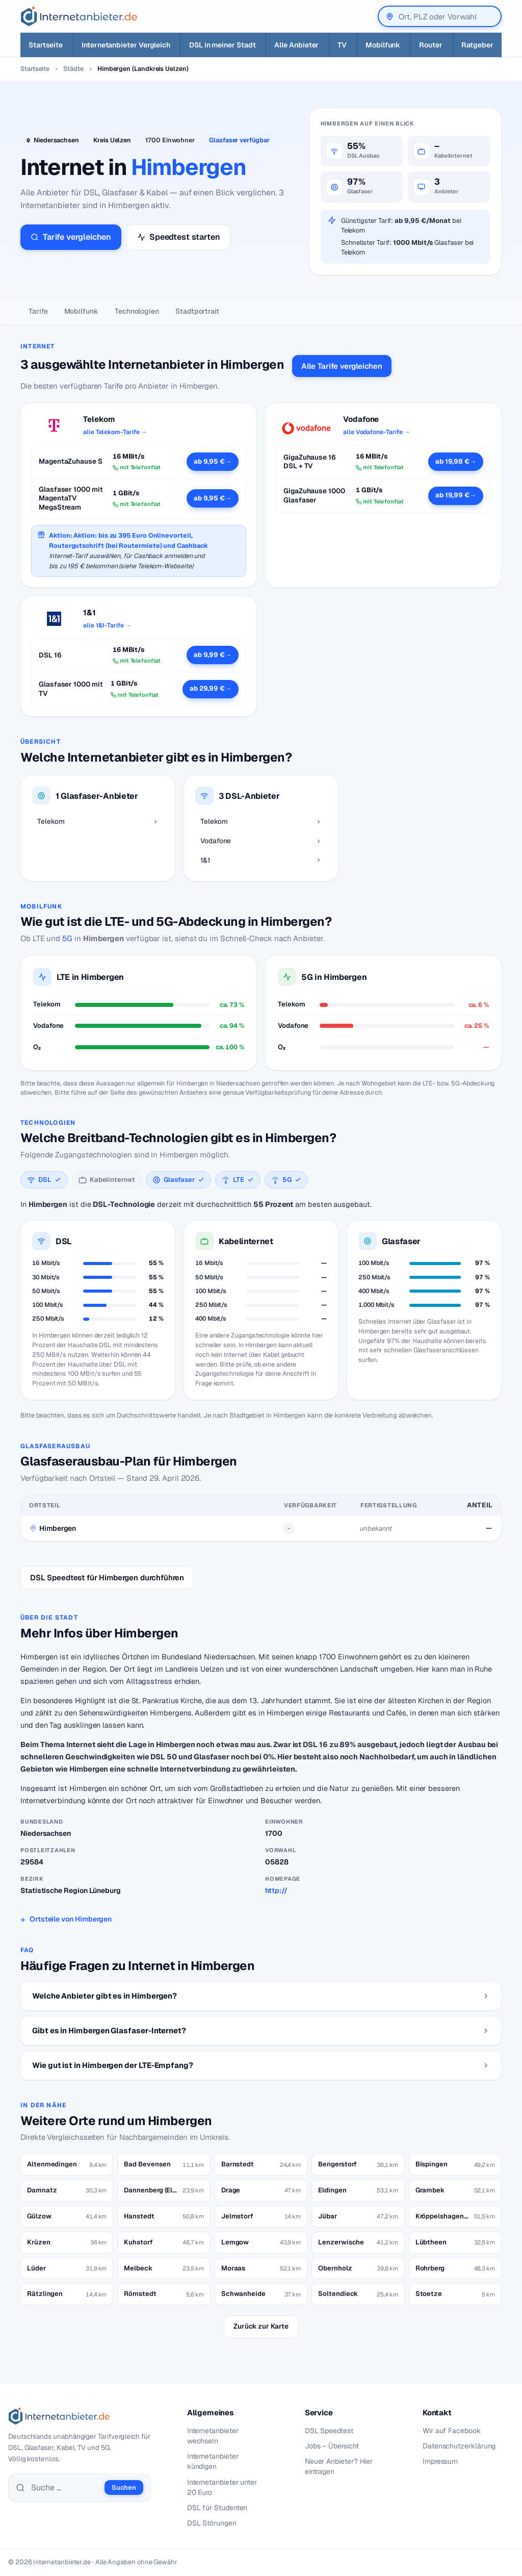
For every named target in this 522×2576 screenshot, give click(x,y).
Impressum (440, 2461)
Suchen (124, 2487)
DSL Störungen (212, 2523)
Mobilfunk (81, 311)
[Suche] (64, 2488)
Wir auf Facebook (452, 2430)
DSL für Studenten (217, 2507)
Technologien (137, 311)
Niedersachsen (56, 140)
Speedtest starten (178, 237)
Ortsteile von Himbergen (71, 1919)
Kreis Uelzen (112, 140)
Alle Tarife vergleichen (341, 366)
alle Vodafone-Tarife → (376, 432)
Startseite (34, 68)
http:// (276, 1890)
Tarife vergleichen (71, 237)
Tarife (38, 311)
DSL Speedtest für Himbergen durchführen (107, 1577)
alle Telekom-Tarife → (115, 432)
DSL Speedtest (329, 2430)
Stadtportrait (197, 311)
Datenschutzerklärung (459, 2446)
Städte (73, 68)
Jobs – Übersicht (332, 2446)
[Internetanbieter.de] (79, 16)
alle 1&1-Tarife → (107, 625)
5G (67, 938)
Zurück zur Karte (261, 2326)
